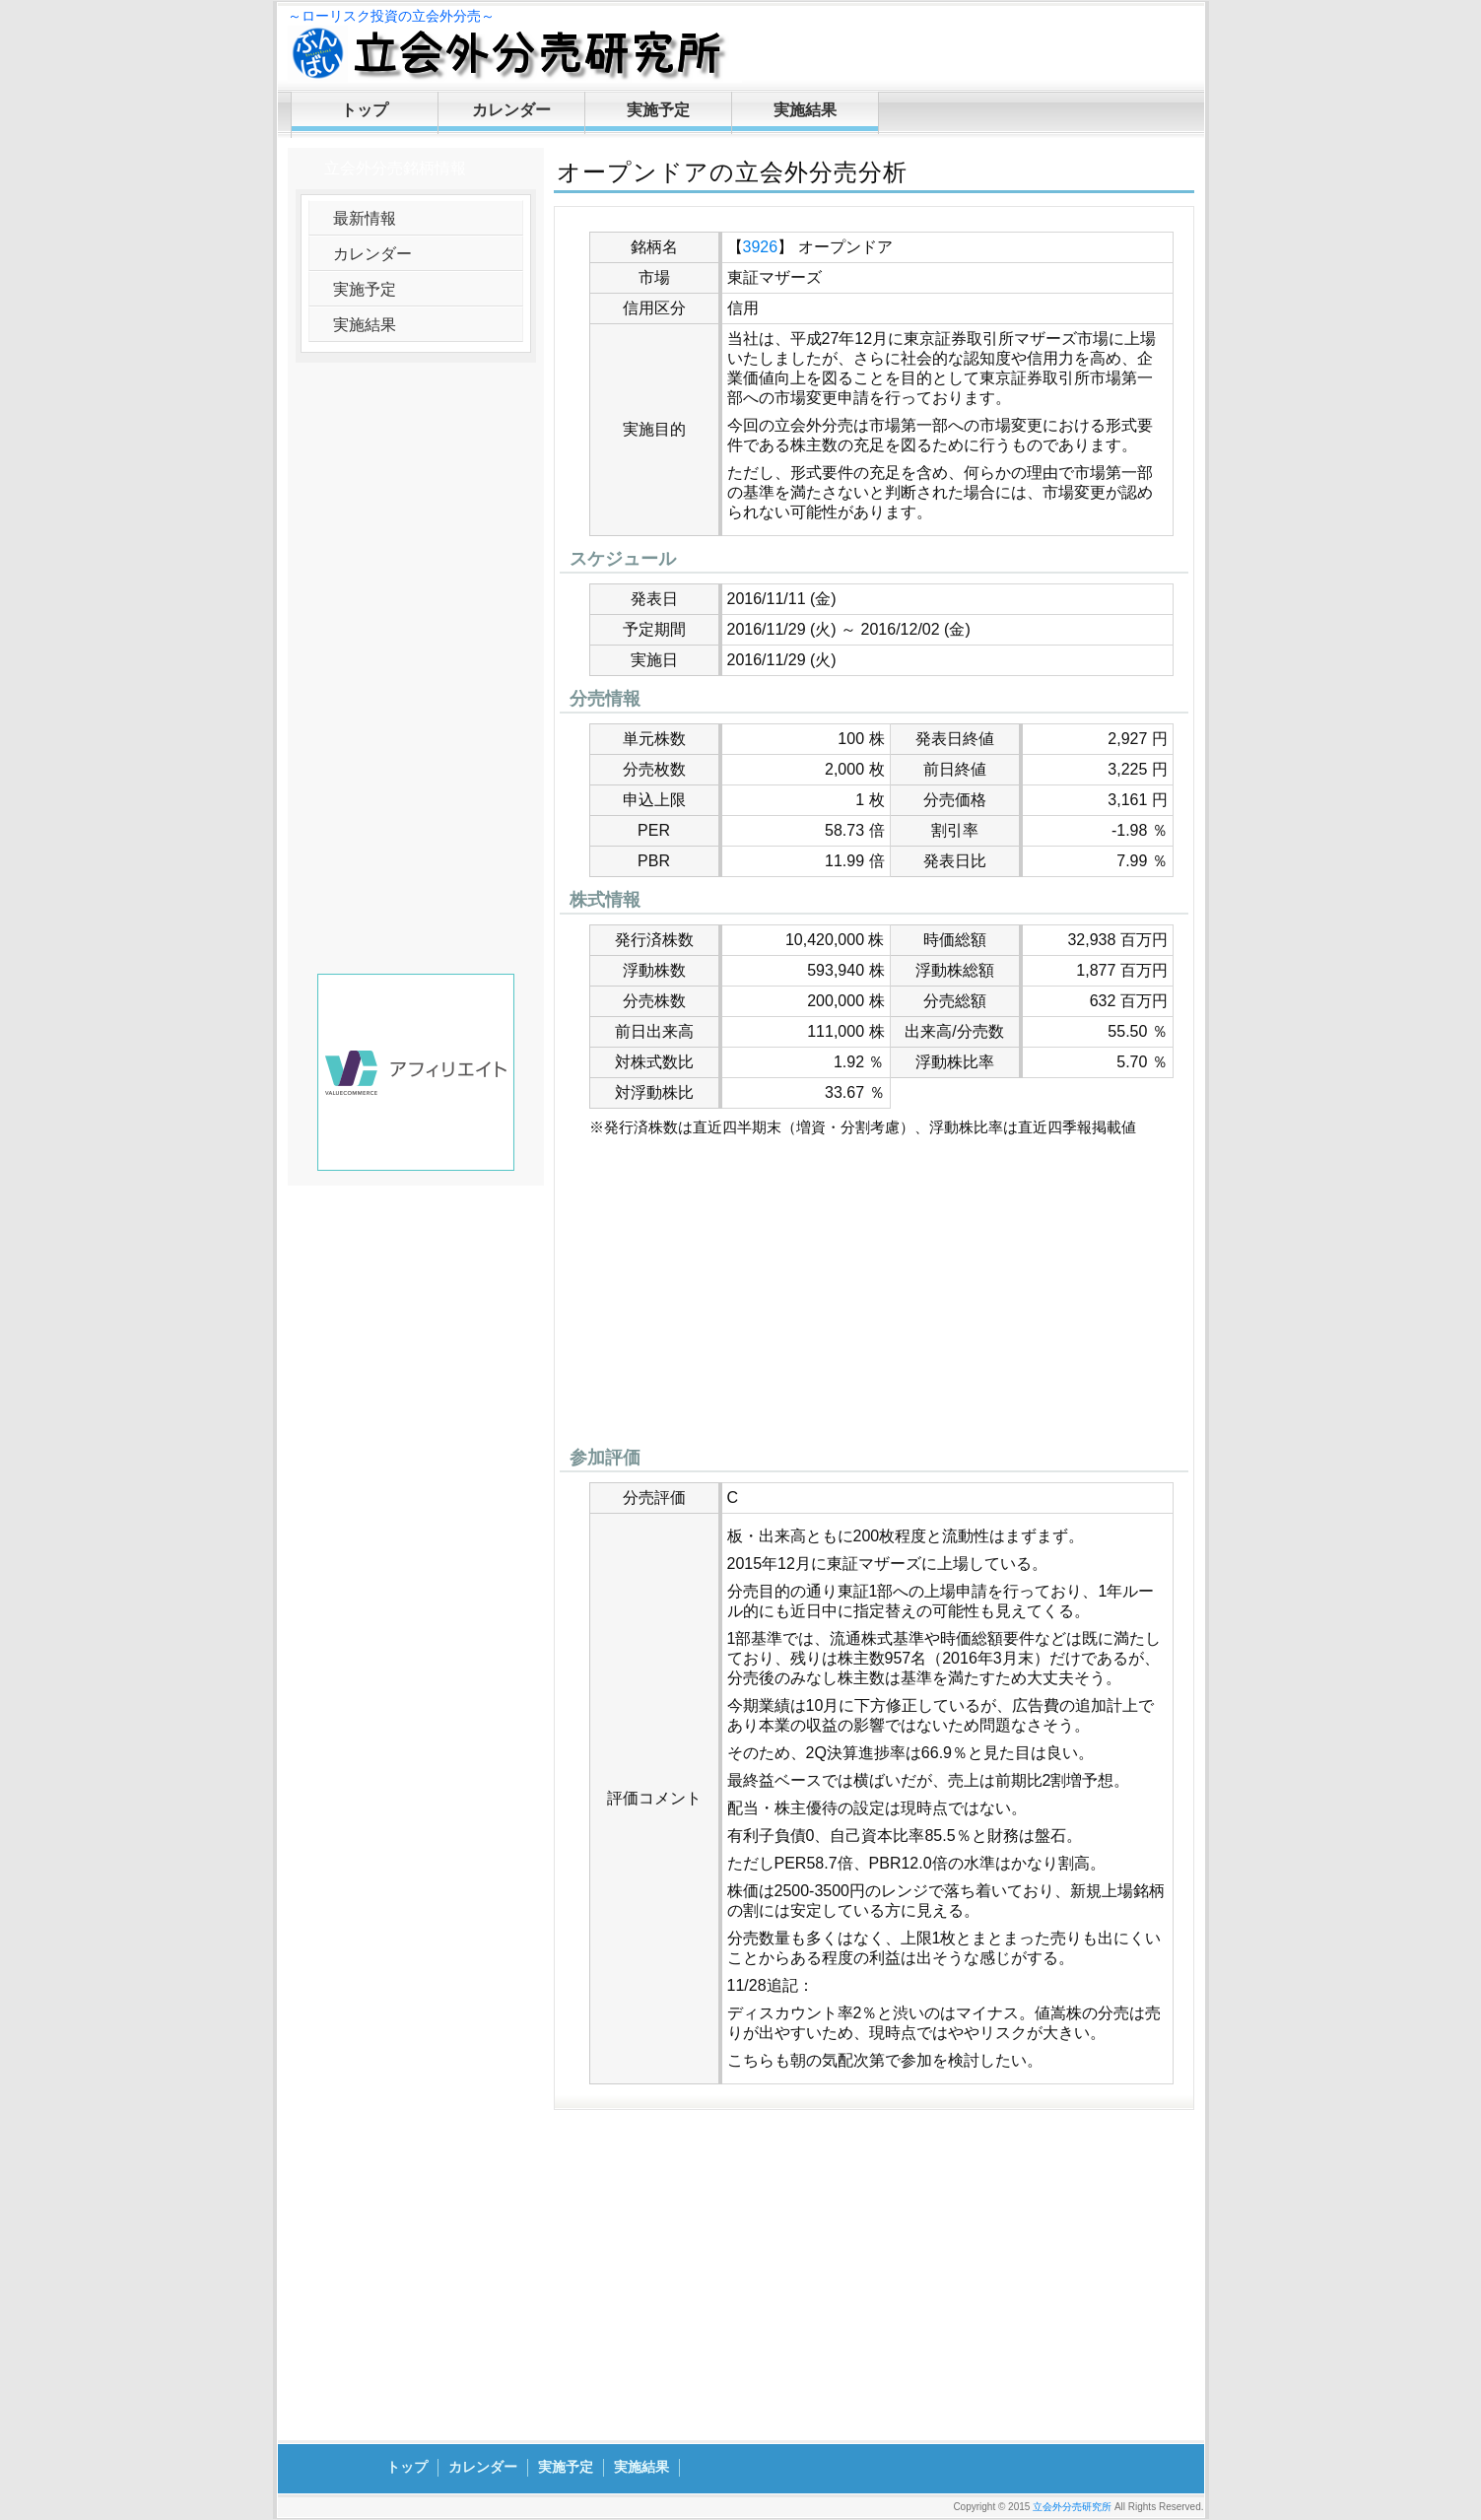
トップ (364, 110)
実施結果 (805, 110)
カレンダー (511, 110)
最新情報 (364, 218)
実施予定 (658, 110)
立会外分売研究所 (1072, 2506)
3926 (760, 246)
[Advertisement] (874, 1297)
